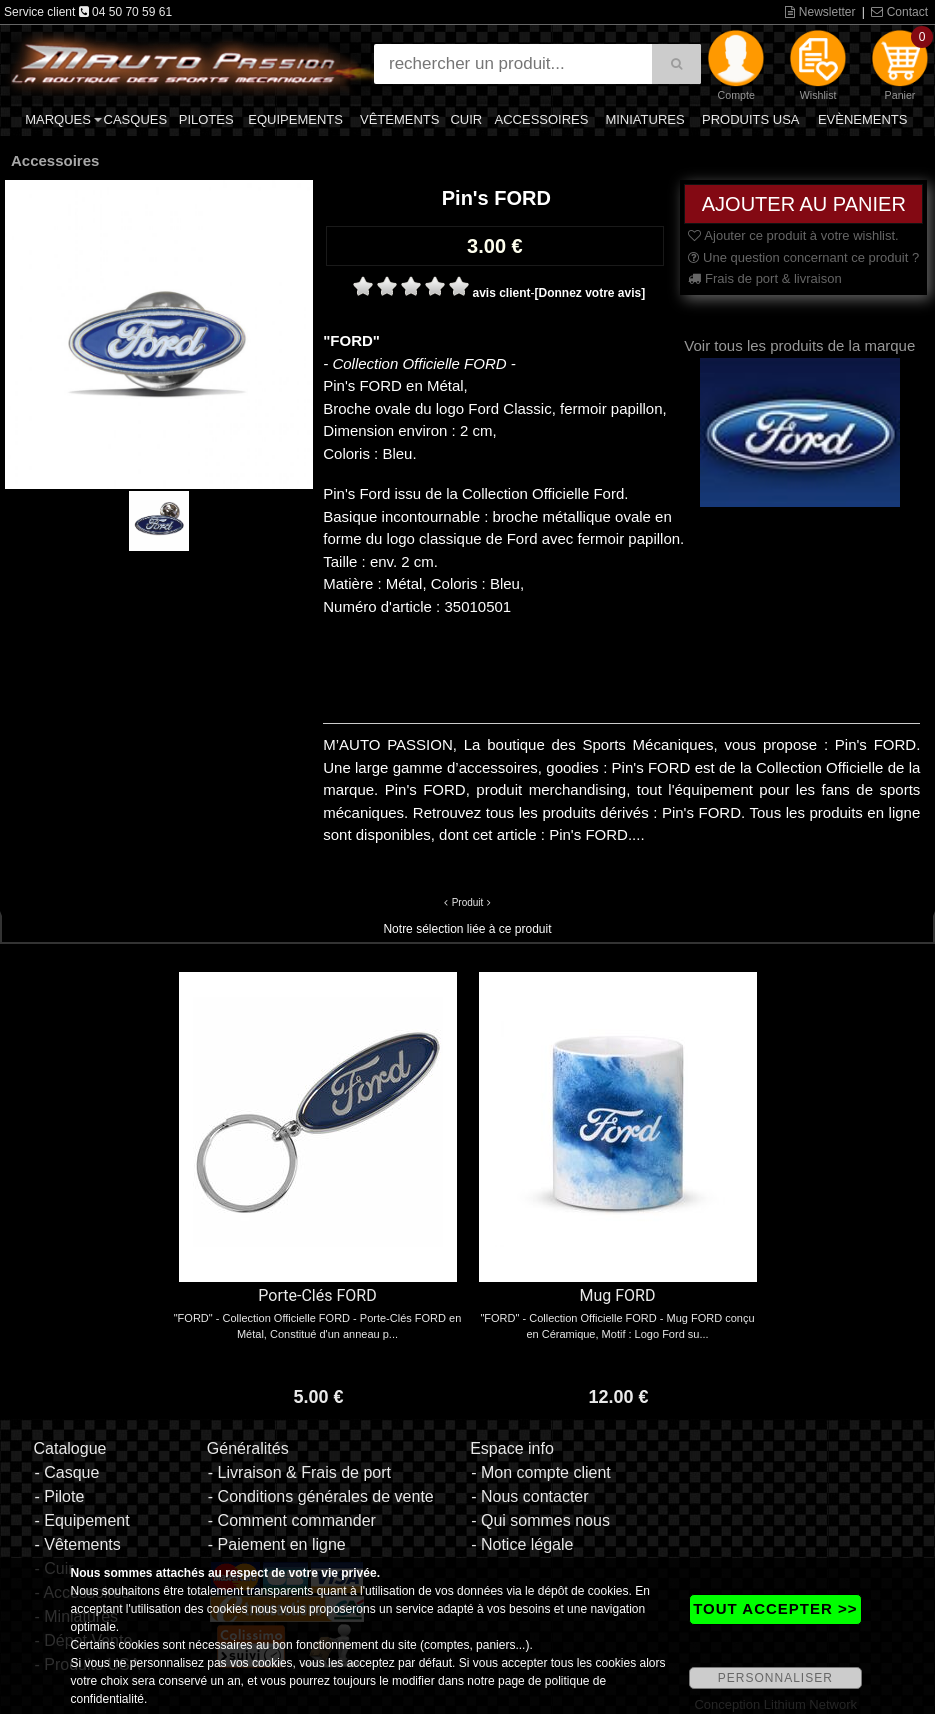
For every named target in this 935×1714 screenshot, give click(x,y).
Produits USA (751, 119)
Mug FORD (618, 1295)
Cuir (466, 119)
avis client (501, 293)
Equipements (295, 119)
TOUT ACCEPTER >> (775, 1608)
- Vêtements (77, 1544)
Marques (58, 119)
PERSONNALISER (775, 1678)
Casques (136, 119)
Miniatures (644, 119)
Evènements (863, 119)
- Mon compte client (541, 1472)
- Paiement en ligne (277, 1544)
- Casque (66, 1472)
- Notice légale (522, 1544)
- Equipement (81, 1520)
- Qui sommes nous (540, 1520)
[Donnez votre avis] (590, 293)
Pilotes (206, 119)
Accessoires (542, 119)
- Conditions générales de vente (321, 1496)
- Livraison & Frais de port (299, 1472)
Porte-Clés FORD (317, 1295)
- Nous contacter (529, 1496)
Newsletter (820, 12)
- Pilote (59, 1496)
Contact (899, 12)
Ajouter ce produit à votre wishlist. (793, 235)
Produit (468, 902)
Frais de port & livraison (764, 278)
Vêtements (399, 119)
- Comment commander (292, 1520)
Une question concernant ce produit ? (803, 257)
